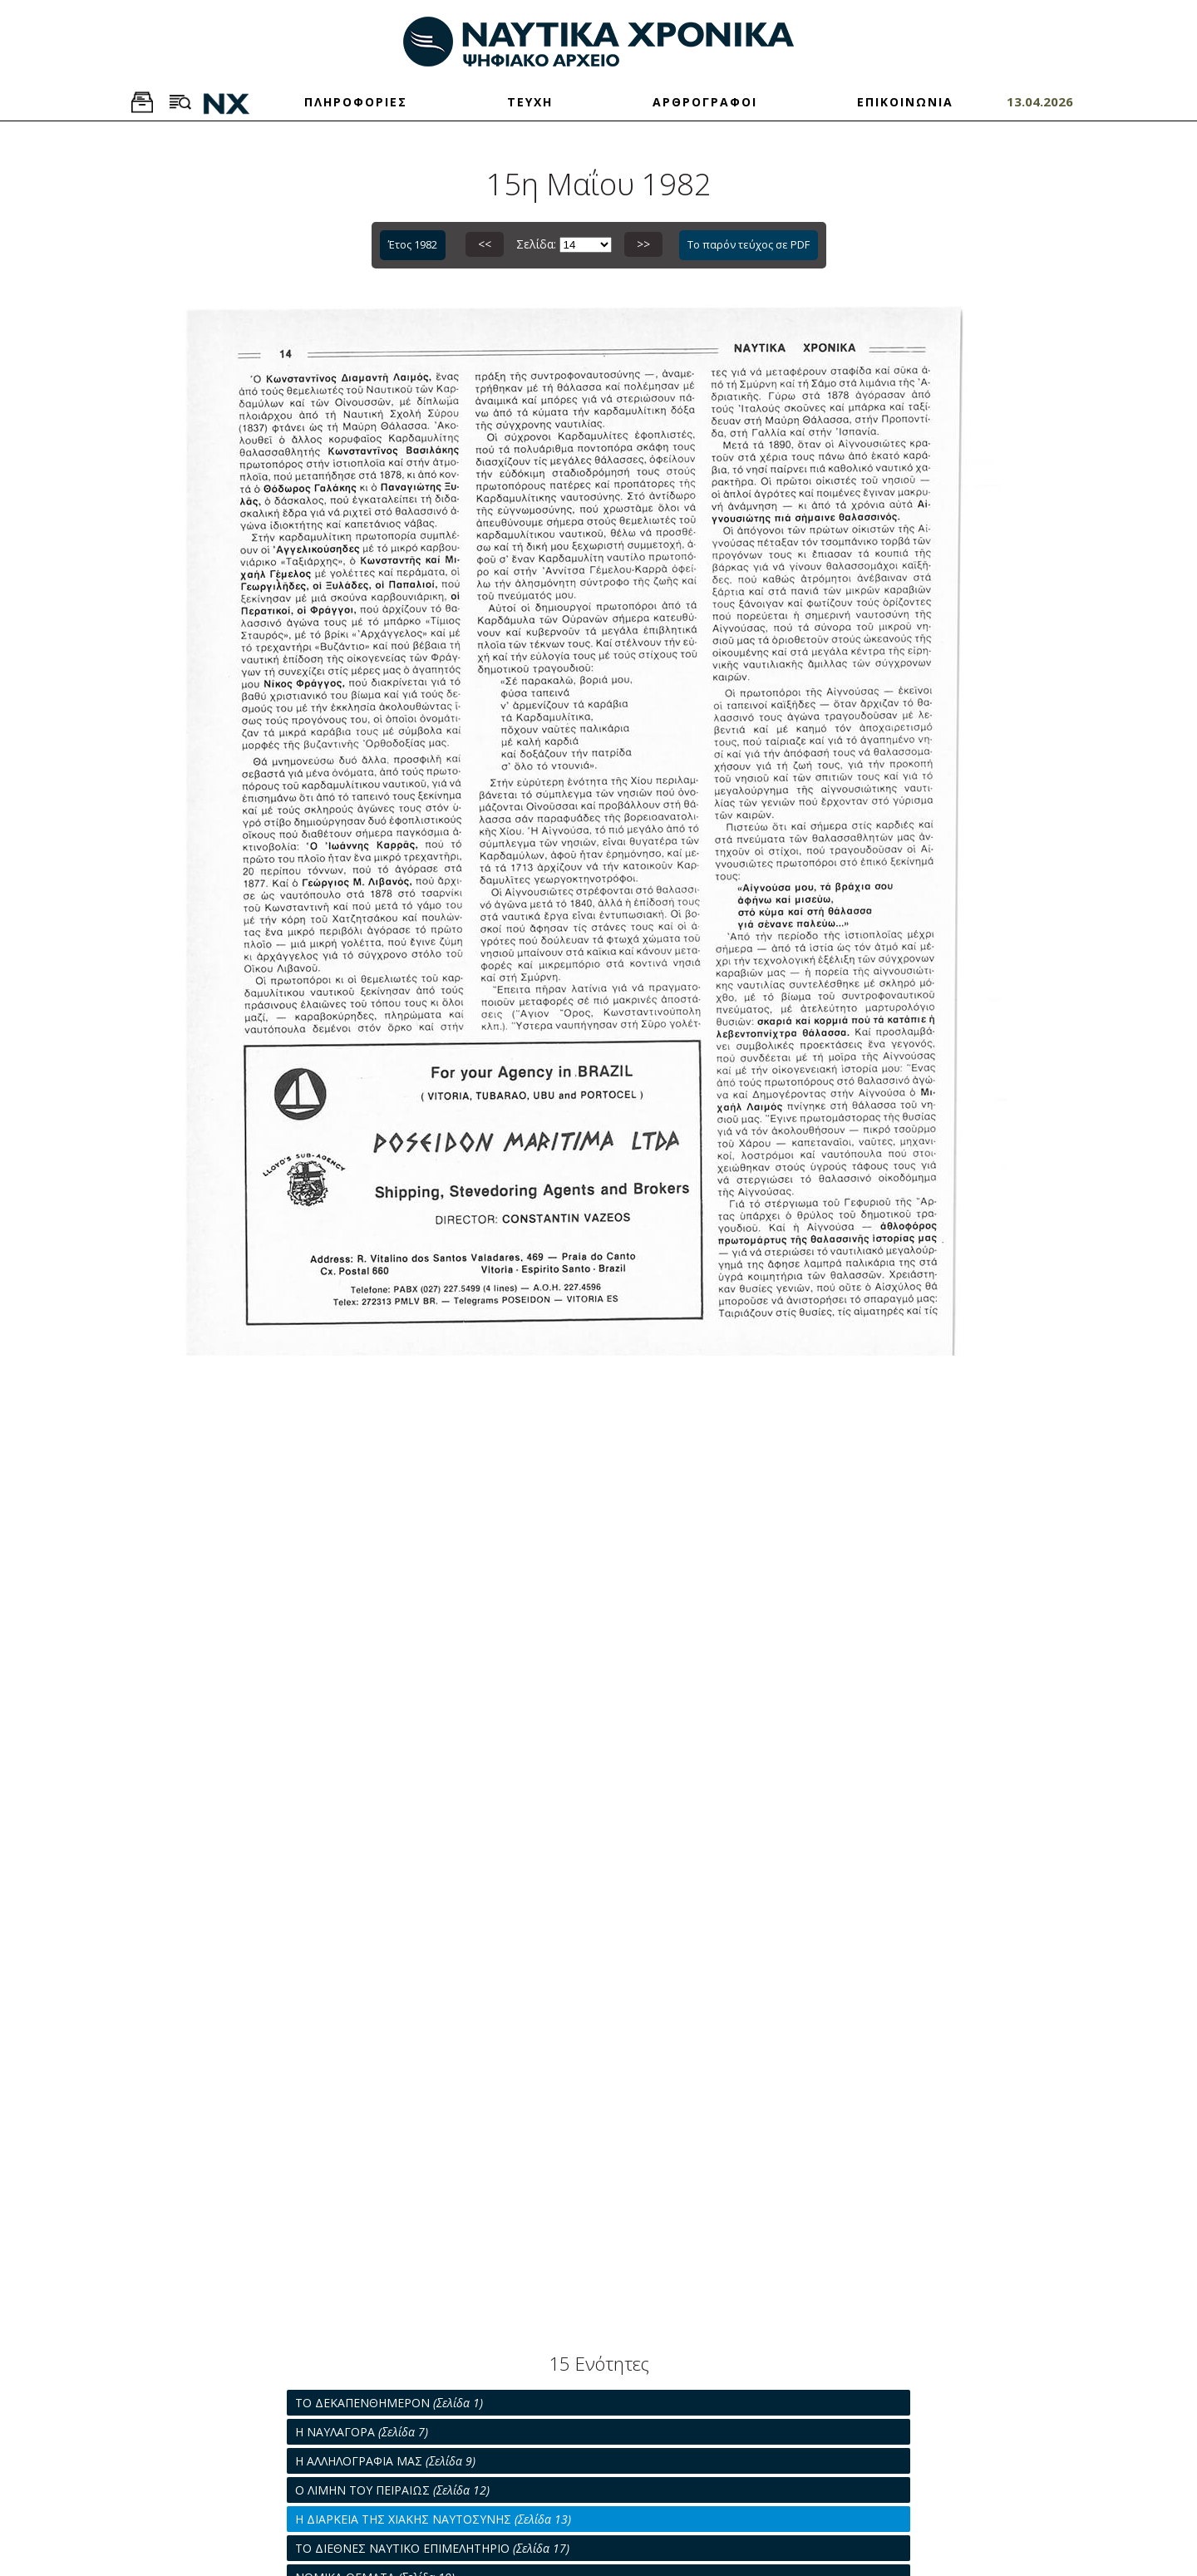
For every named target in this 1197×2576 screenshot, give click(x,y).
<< (484, 244)
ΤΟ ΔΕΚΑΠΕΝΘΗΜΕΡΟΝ (389, 2403)
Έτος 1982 (412, 244)
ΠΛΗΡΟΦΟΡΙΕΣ (355, 102)
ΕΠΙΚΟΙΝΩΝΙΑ (905, 102)
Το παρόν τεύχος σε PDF (748, 244)
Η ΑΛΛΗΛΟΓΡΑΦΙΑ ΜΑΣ (385, 2461)
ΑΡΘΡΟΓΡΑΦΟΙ (705, 102)
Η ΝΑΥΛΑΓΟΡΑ (361, 2432)
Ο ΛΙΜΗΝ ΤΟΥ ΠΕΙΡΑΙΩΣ (392, 2490)
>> (643, 244)
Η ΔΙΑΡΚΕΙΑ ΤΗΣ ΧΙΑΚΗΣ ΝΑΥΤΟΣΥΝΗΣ (433, 2519)
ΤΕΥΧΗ (530, 102)
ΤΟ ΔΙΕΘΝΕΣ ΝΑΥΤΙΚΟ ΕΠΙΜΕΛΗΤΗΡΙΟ (432, 2548)
